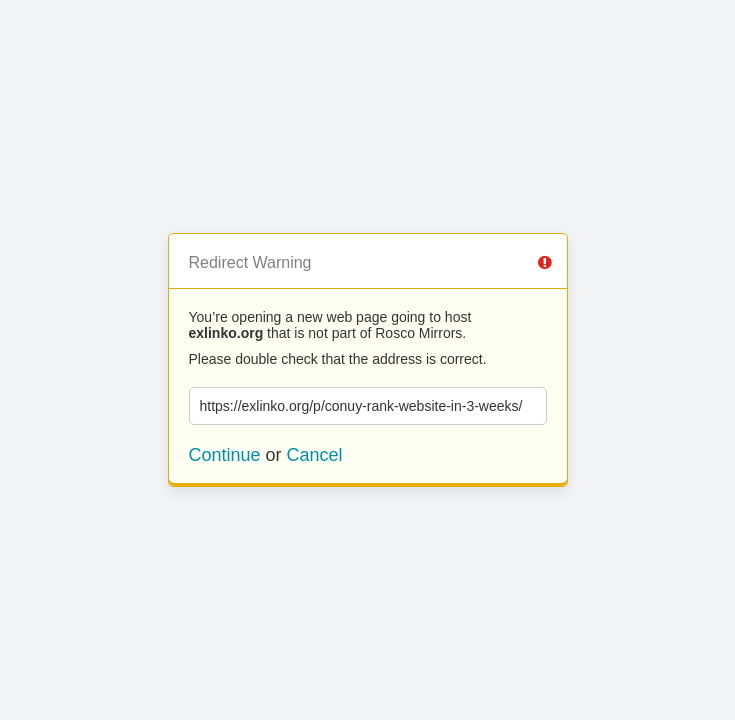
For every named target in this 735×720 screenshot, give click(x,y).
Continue (225, 455)
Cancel (315, 455)
